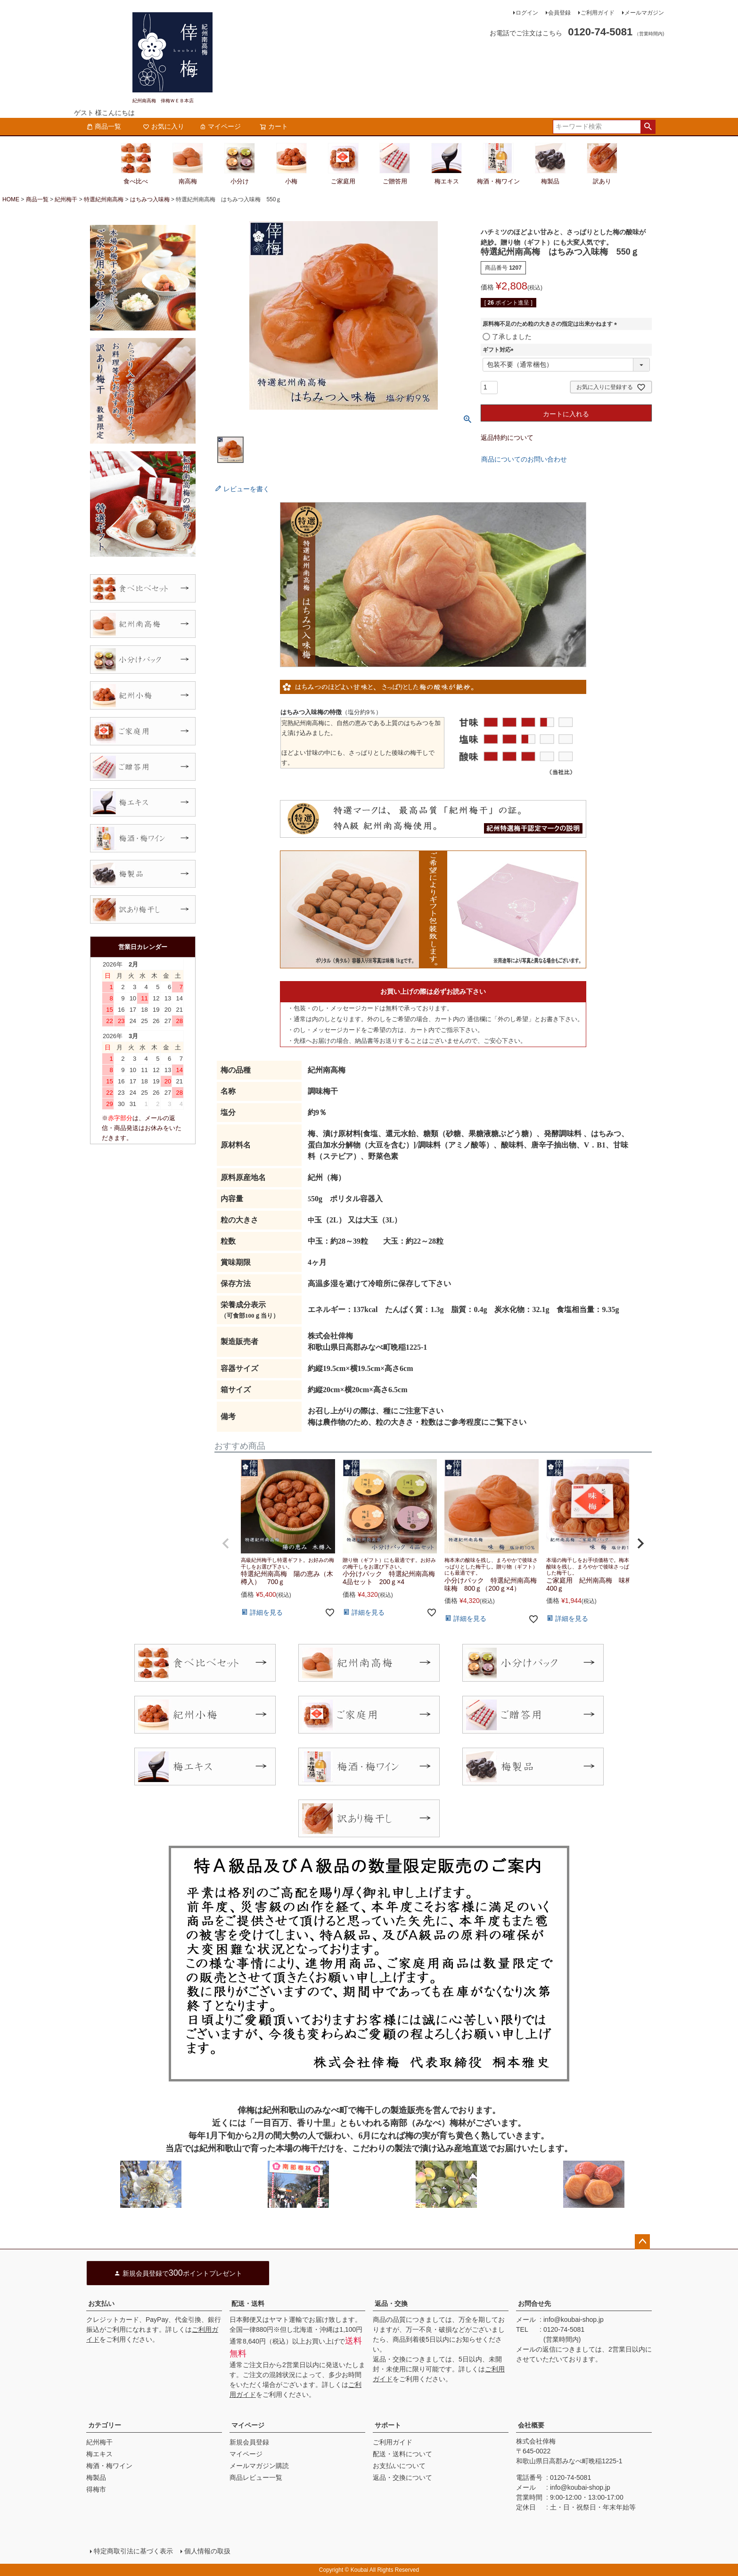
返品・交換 (391, 2303)
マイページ (220, 126)
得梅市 (96, 2489)
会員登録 (559, 12)
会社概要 (531, 2425)
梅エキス (99, 2454)
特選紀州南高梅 (103, 199)
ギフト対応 (500, 350)
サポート (388, 2425)
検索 (647, 126)
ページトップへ (642, 2241)
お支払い (101, 2303)
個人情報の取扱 (207, 2551)
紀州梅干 (66, 199)
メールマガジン (644, 12)
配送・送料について (402, 2454)
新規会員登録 (249, 2442)
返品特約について (507, 437)
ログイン (527, 12)
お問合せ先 (534, 2303)
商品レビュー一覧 (256, 2477)
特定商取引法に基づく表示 (133, 2551)
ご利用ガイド (598, 12)
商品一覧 (103, 126)
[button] (225, 1543)
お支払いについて (399, 2465)
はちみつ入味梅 (150, 199)
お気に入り (163, 126)
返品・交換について (402, 2477)
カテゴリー (104, 2425)
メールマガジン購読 (259, 2465)
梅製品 (96, 2477)
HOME (10, 199)
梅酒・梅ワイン (109, 2465)
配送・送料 (247, 2303)
